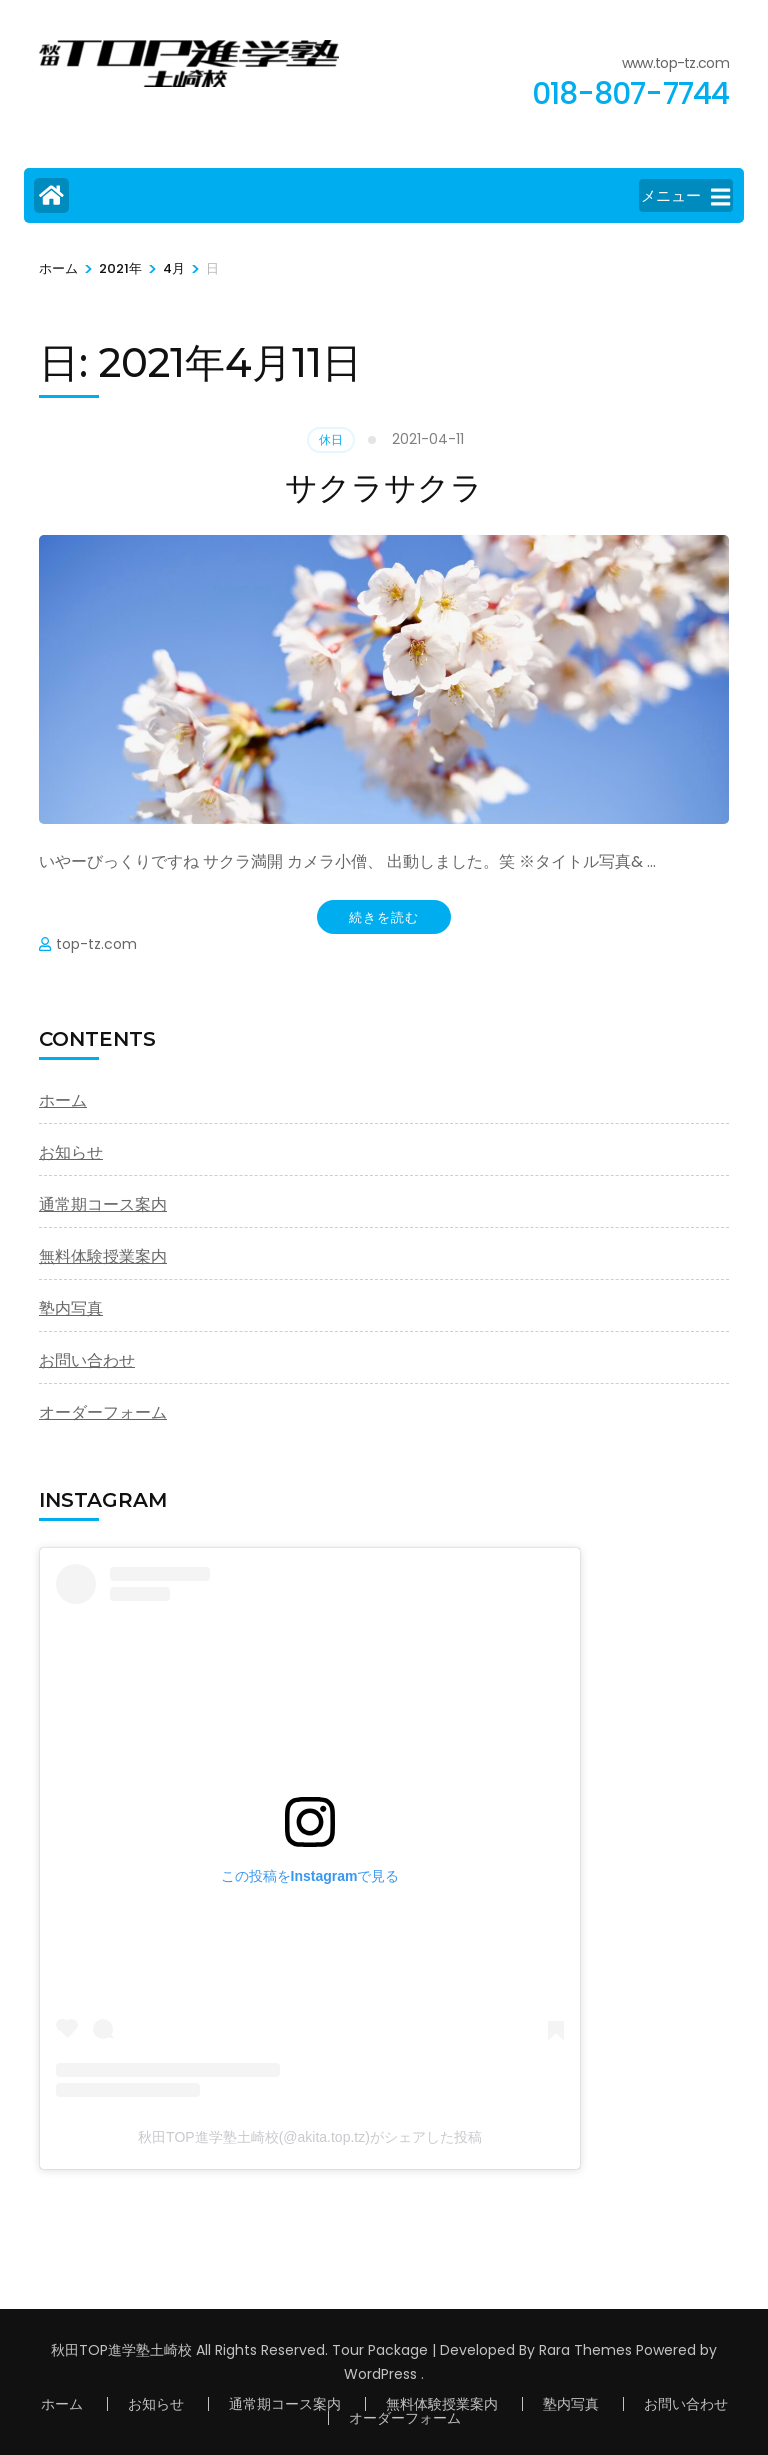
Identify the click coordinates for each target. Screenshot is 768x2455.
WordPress (380, 2374)
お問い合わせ (87, 1360)
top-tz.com (96, 944)
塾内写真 (71, 1308)
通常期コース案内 (103, 1204)
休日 (331, 439)
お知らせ (71, 1152)
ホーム (63, 1100)
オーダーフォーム (103, 1412)
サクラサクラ (384, 487)
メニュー (685, 197)
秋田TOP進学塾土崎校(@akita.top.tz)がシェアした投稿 (310, 2137)
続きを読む (384, 917)
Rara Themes (585, 2350)
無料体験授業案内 (103, 1256)
